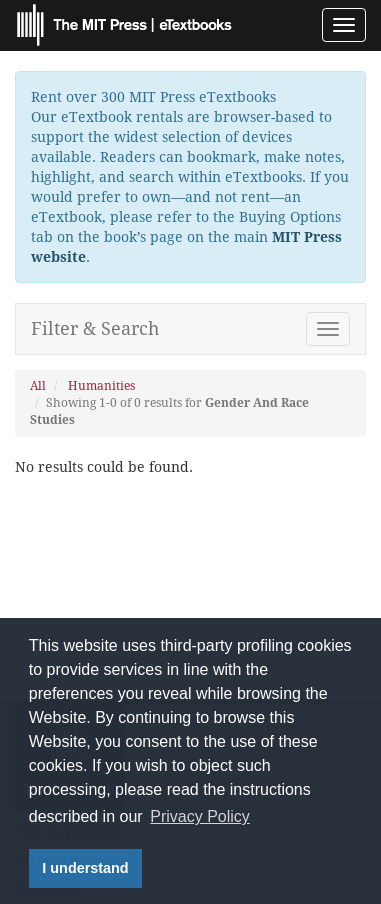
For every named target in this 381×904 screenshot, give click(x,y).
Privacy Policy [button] (200, 816)
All (38, 386)
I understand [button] (85, 868)
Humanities (101, 386)
